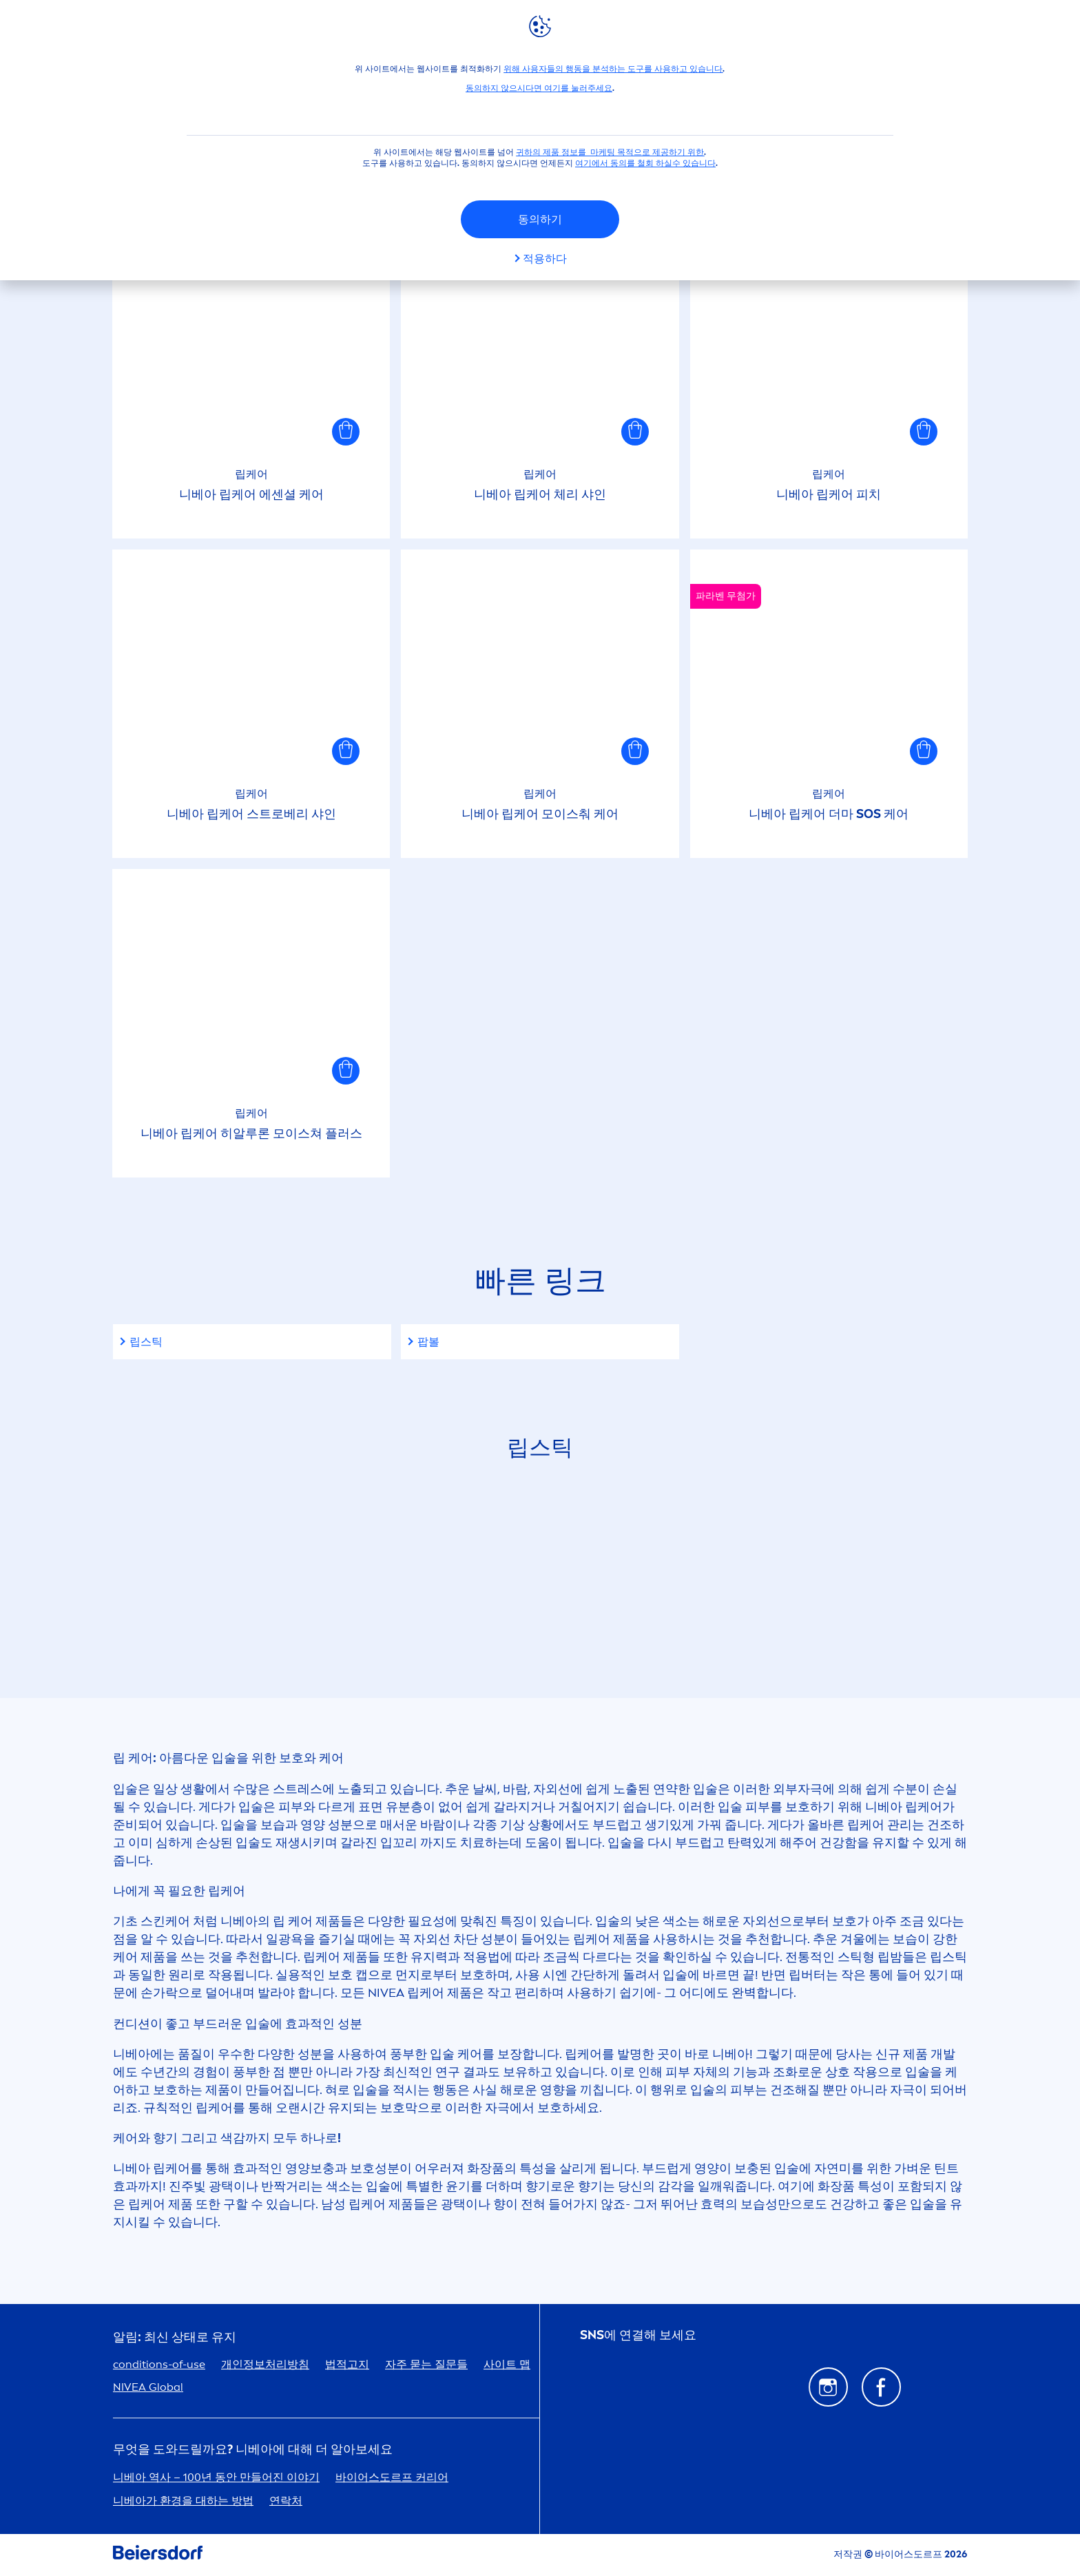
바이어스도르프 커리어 (391, 2477)
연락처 (285, 2500)
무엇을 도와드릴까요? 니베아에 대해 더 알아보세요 (253, 2449)
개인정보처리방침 (265, 2364)
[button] (346, 432)
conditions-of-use (159, 2364)
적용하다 (545, 258)
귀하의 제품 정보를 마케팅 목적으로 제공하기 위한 (610, 152)
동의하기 (540, 219)
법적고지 (347, 2364)
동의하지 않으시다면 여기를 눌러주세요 (539, 88)
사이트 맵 (507, 2364)
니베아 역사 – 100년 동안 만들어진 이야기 (216, 2477)
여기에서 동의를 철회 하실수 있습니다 (645, 163)
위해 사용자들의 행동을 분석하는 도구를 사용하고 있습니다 (613, 69)
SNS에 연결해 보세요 (638, 2335)
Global (148, 2387)
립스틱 (146, 1341)
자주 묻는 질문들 (426, 2364)
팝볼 (428, 1341)
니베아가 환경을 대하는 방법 (183, 2500)
